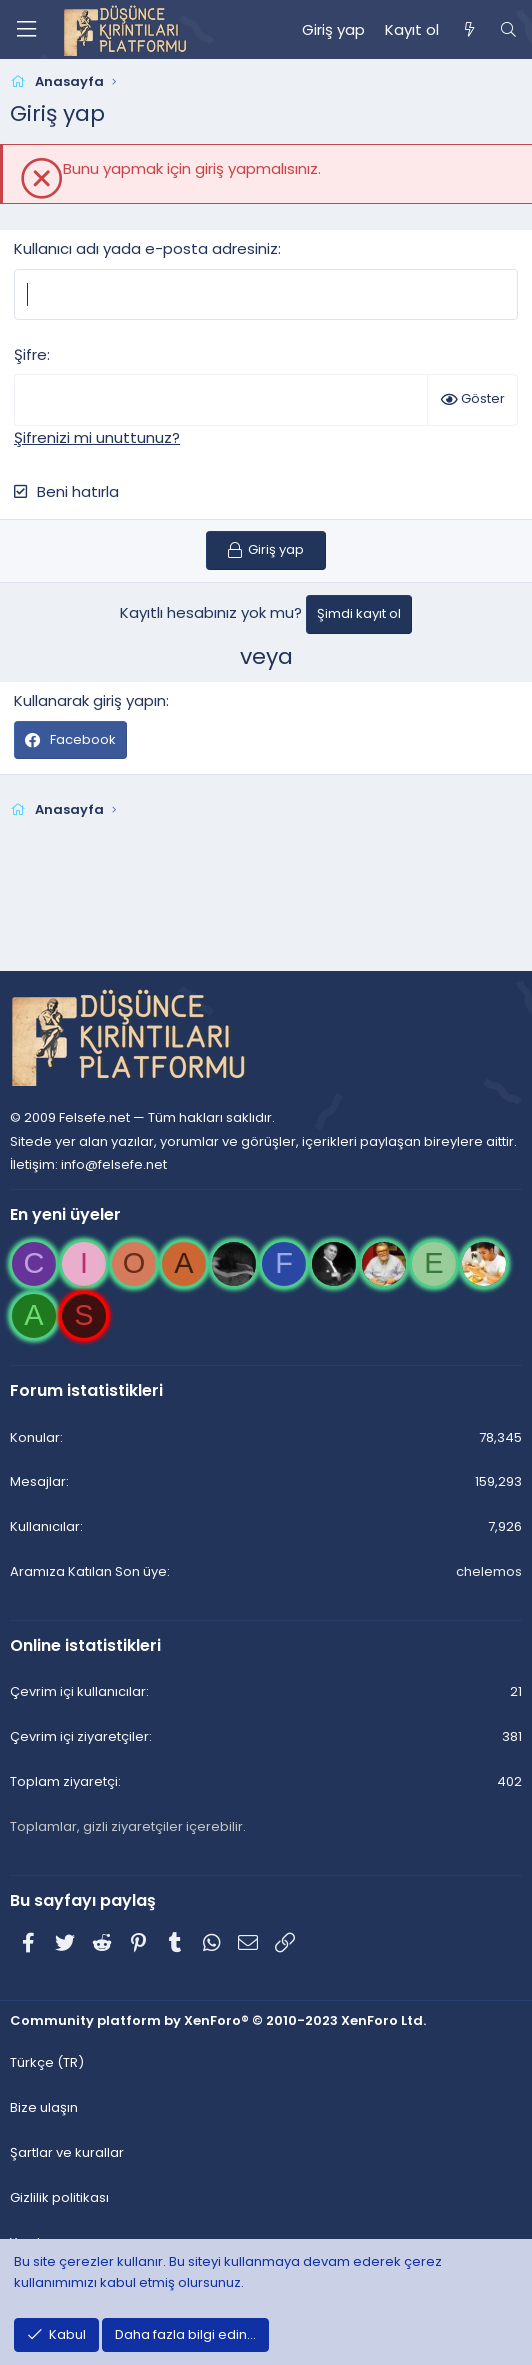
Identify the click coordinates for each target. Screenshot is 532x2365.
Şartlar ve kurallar (67, 2152)
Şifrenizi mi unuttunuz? (97, 437)
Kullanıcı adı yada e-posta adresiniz (146, 248)
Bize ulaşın (44, 2107)
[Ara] (508, 30)
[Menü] (26, 29)
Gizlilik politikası (59, 2197)
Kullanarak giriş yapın (90, 700)
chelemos (489, 1571)
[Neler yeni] (468, 30)
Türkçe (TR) (47, 2062)
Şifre (30, 354)
